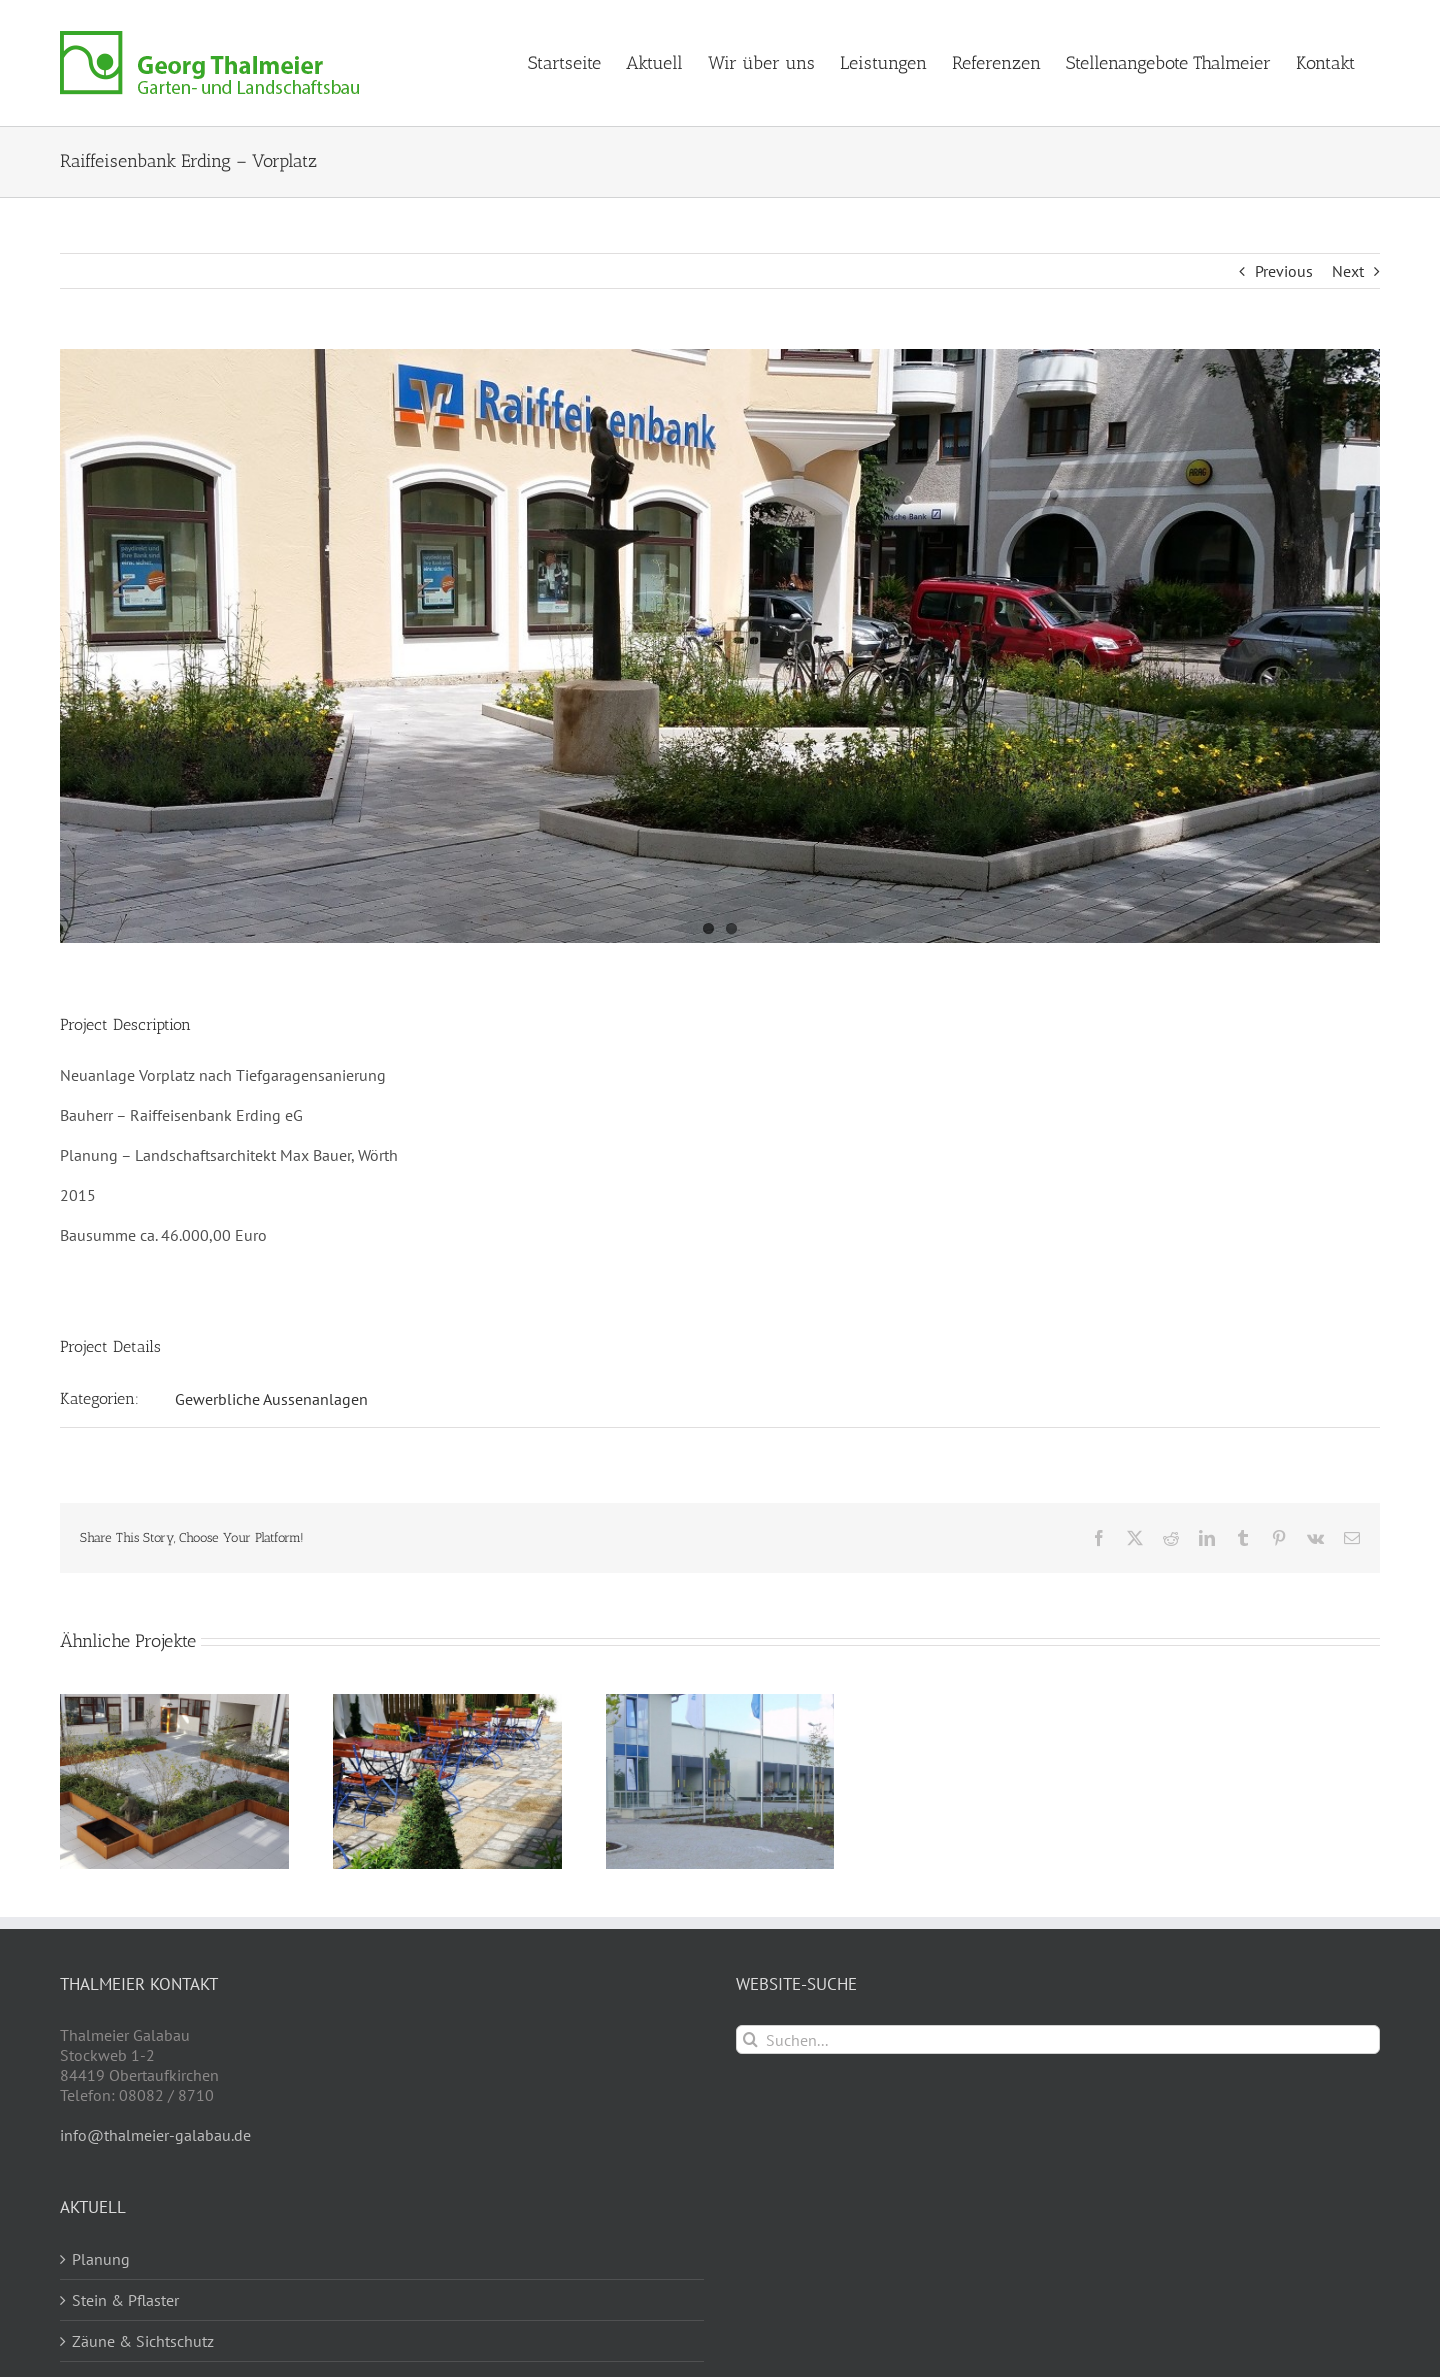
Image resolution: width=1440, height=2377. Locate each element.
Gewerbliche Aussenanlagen (271, 1399)
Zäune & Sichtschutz (143, 2341)
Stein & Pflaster (125, 2300)
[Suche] (750, 2039)
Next (1348, 271)
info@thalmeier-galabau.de (155, 2135)
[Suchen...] (1058, 2039)
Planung (101, 2259)
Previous (1284, 271)
